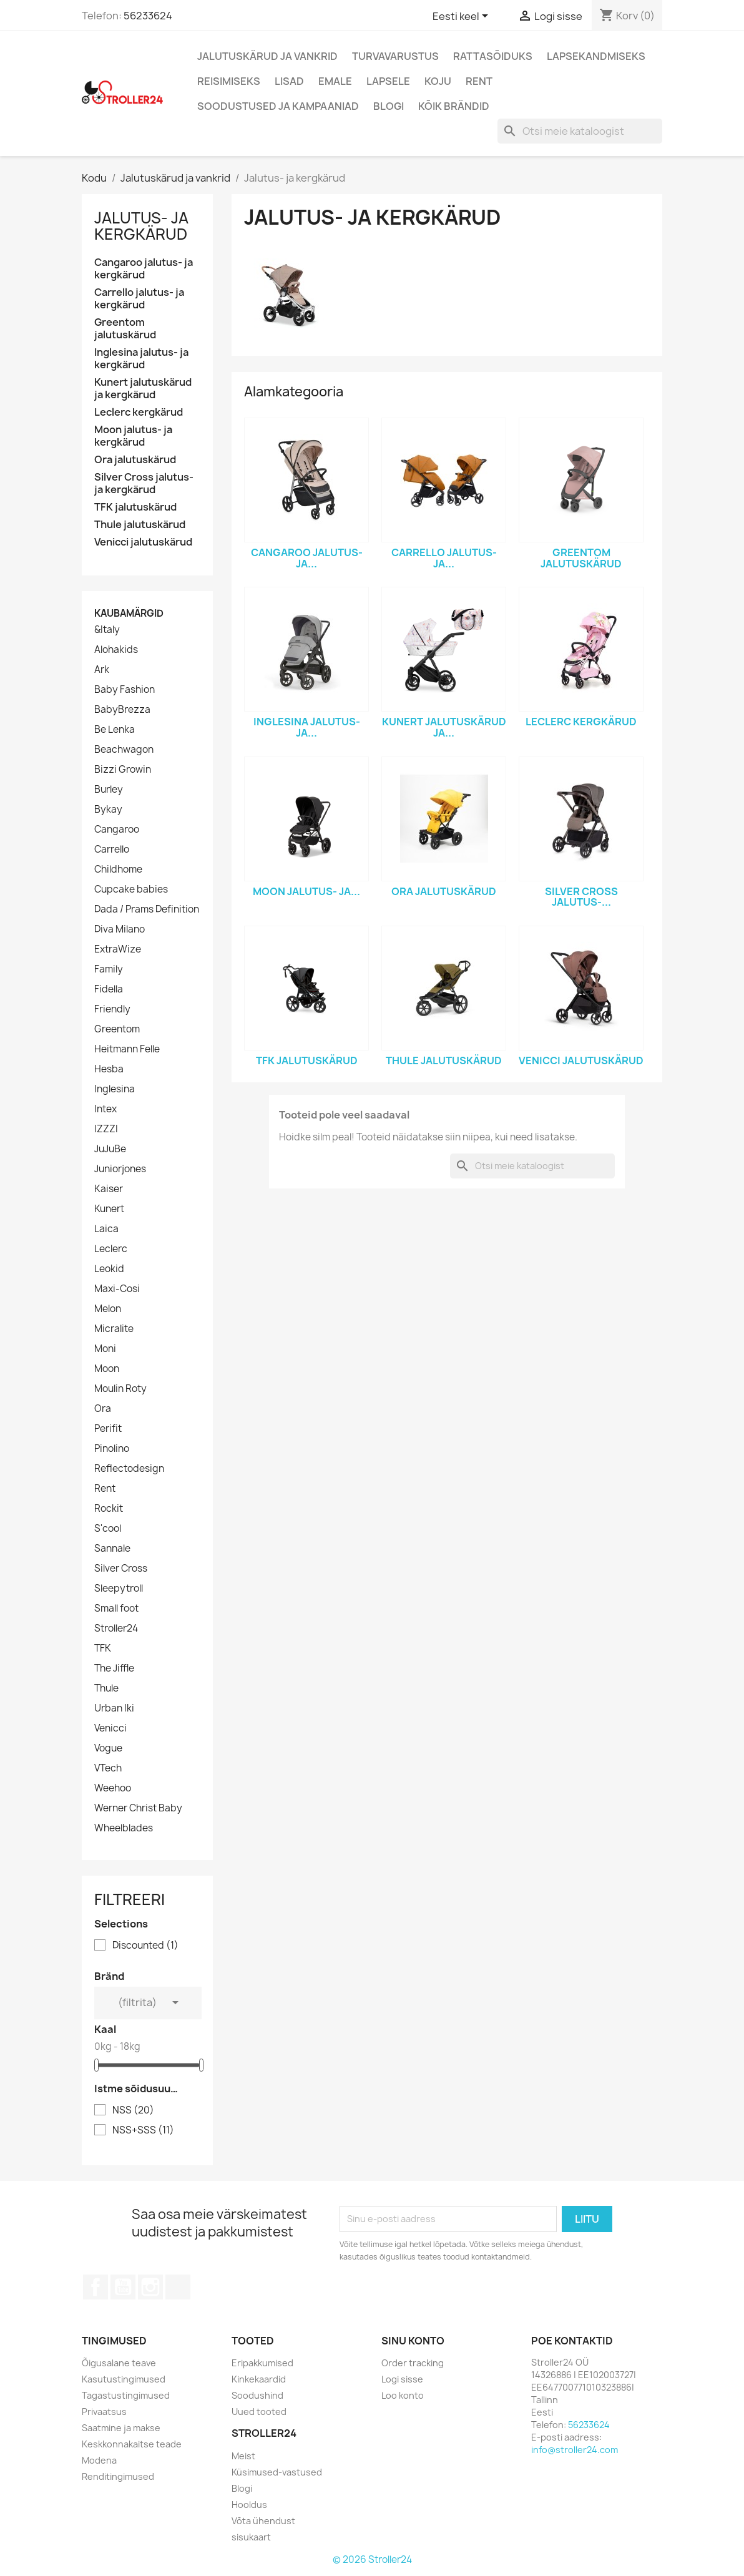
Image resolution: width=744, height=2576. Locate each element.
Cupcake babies (131, 889)
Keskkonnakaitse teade (132, 2444)
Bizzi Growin (122, 769)
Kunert (109, 1209)
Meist (243, 2456)
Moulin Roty (120, 1389)
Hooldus (249, 2504)
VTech (108, 1768)
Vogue (108, 1748)
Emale (335, 81)
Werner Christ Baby (138, 1808)
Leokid (109, 1269)
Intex (105, 1109)
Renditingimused (118, 2476)
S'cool (107, 1528)
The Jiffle (114, 1668)
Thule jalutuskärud (139, 524)
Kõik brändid (453, 106)
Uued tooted (259, 2411)
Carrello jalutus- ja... (444, 558)
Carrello (111, 849)
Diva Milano (119, 929)
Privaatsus (104, 2411)
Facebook (95, 2287)
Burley (108, 789)
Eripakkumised (262, 2363)
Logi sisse (402, 2379)
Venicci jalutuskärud (143, 542)
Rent (479, 81)
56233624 (148, 15)
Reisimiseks (228, 81)
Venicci (110, 1728)
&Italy (107, 630)
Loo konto (402, 2395)
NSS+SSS (143, 2130)
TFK (102, 1648)
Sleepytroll (118, 1588)
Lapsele (388, 81)
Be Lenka (114, 729)
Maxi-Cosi (117, 1289)
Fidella (108, 989)
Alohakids (116, 650)
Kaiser (108, 1189)
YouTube (122, 2287)
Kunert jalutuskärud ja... (444, 727)
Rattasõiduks (492, 56)
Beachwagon (124, 749)
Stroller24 (116, 1628)
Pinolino (111, 1448)
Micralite (114, 1329)
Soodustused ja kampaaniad (278, 106)
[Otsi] (579, 131)
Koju (437, 81)
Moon (106, 1369)
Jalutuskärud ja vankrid (267, 56)
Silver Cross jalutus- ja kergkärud (143, 483)
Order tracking (412, 2363)
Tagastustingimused (126, 2395)
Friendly (112, 1009)
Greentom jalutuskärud (125, 328)
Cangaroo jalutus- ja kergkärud (143, 269)
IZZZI (106, 1129)
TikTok (177, 2287)
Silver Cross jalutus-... (581, 896)
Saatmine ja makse (121, 2428)
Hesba (109, 1069)
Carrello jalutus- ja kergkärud (139, 298)
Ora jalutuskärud (135, 459)
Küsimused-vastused (277, 2472)
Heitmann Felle (127, 1049)
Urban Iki (114, 1708)
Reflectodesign (129, 1468)
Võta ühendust (263, 2521)
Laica (106, 1229)
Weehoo (112, 1788)
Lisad (289, 81)
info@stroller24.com (574, 2450)
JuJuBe (110, 1149)
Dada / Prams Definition (146, 909)
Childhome (118, 869)
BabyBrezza (122, 709)
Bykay (108, 809)
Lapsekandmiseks (596, 56)
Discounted (145, 1945)
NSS (133, 2110)
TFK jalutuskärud (135, 507)
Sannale (112, 1548)
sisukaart (251, 2537)
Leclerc (110, 1249)
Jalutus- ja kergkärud (141, 226)
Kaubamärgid (129, 613)
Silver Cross (120, 1568)
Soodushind (257, 2395)
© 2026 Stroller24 (372, 2559)
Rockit (108, 1508)
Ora (102, 1409)
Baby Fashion (124, 689)
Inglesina (114, 1089)
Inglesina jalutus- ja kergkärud (141, 358)
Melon (107, 1309)
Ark (101, 670)
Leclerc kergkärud (138, 412)
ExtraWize (117, 949)
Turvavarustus (395, 56)
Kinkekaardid (259, 2379)
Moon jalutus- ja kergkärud (133, 436)
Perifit (108, 1429)
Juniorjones (120, 1169)
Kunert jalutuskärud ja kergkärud (143, 388)
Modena (99, 2460)
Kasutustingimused (123, 2379)
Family (108, 969)
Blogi (388, 106)
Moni (105, 1349)
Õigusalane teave (119, 2363)
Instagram (150, 2287)
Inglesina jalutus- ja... (306, 727)
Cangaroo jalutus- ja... (307, 558)
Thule (106, 1688)
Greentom (117, 1029)
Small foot (116, 1608)
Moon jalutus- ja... (306, 891)
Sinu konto (412, 2341)
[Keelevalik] (462, 16)
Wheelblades (123, 1828)
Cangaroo (116, 829)
